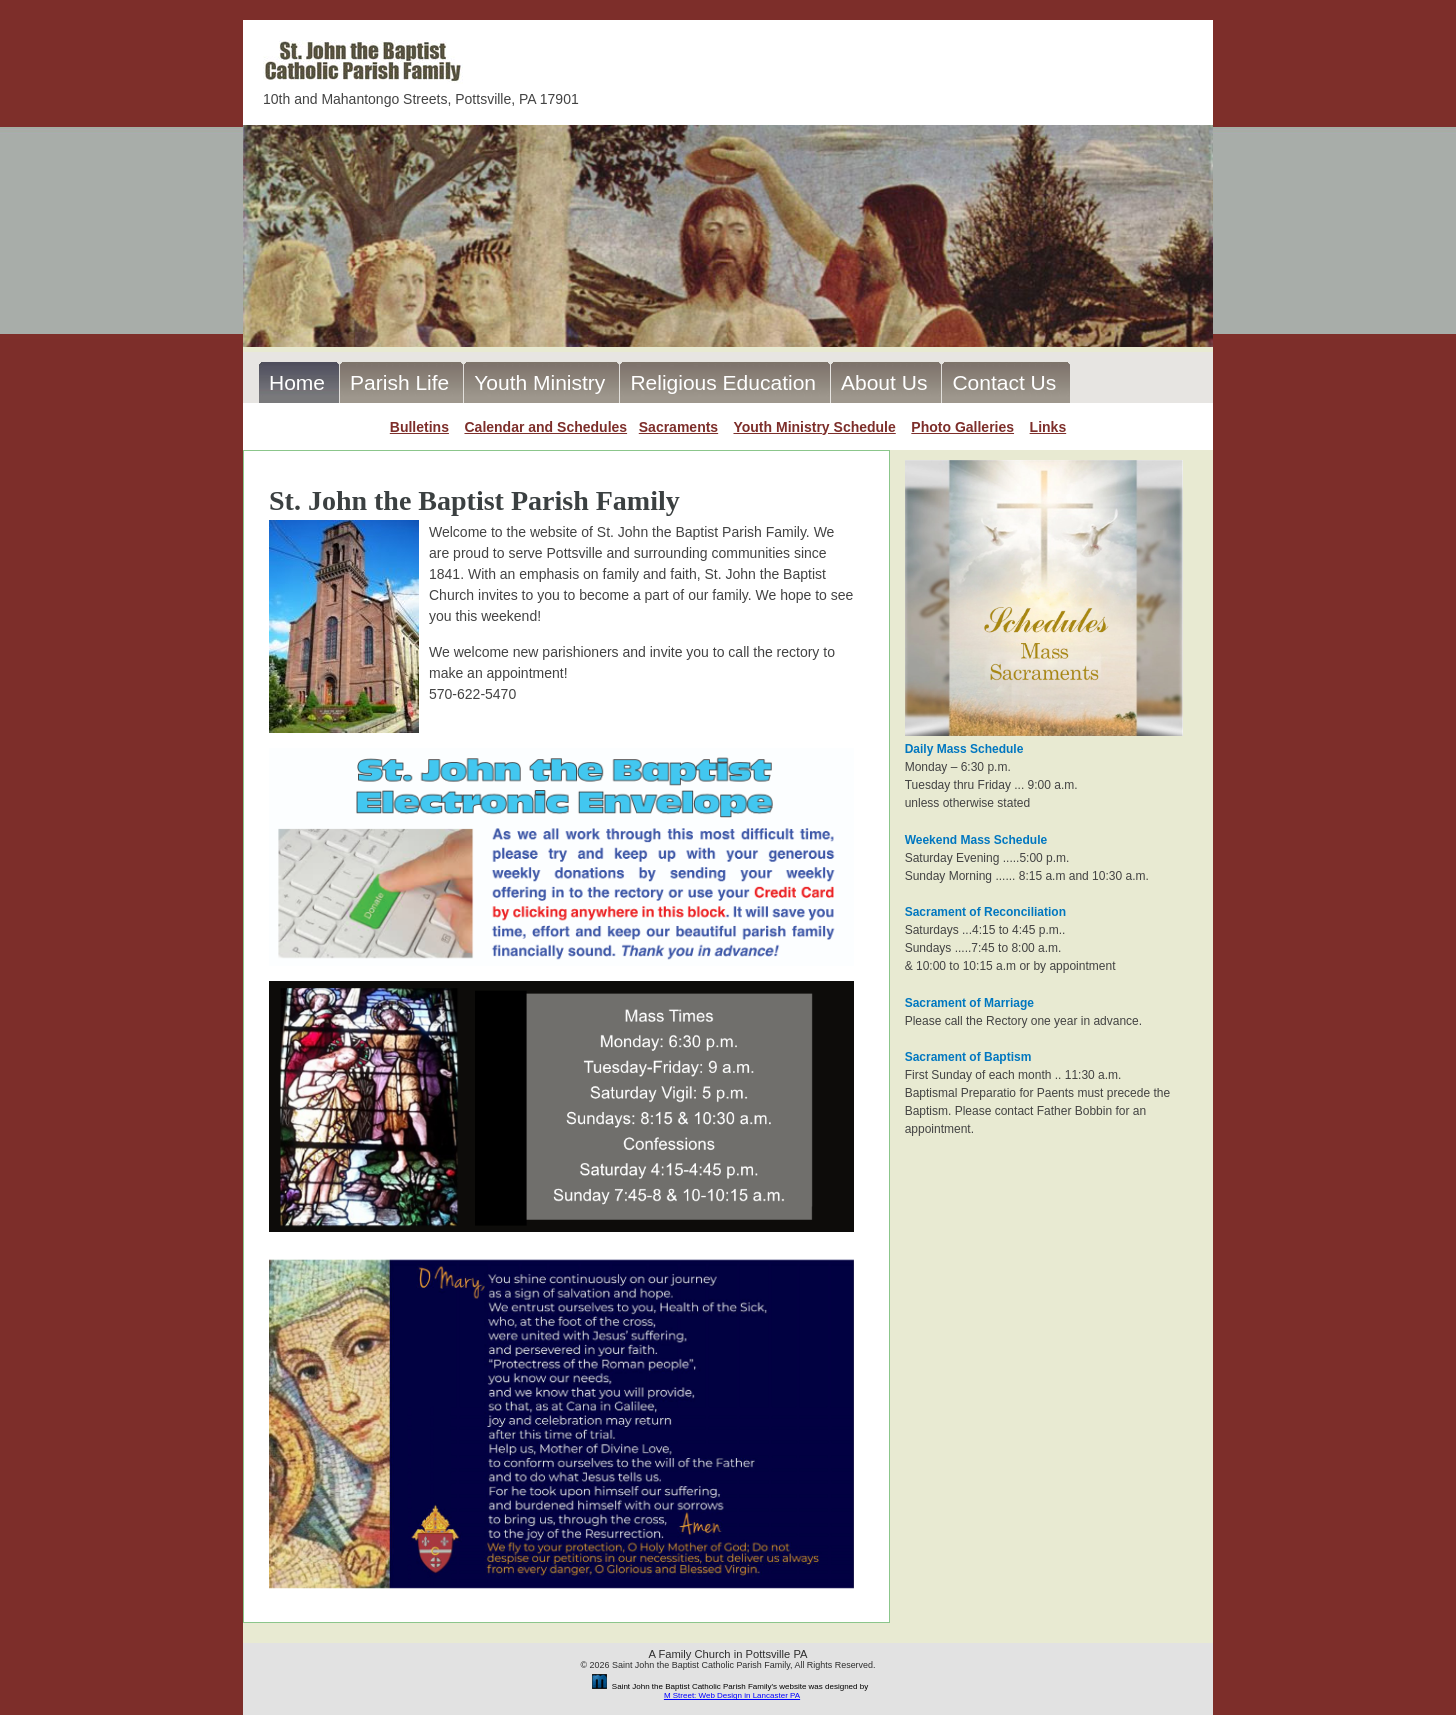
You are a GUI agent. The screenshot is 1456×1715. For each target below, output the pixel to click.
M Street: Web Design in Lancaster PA (732, 1695)
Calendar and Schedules (545, 427)
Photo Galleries (962, 427)
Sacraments (678, 427)
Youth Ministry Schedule (814, 427)
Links (1048, 427)
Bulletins (419, 427)
